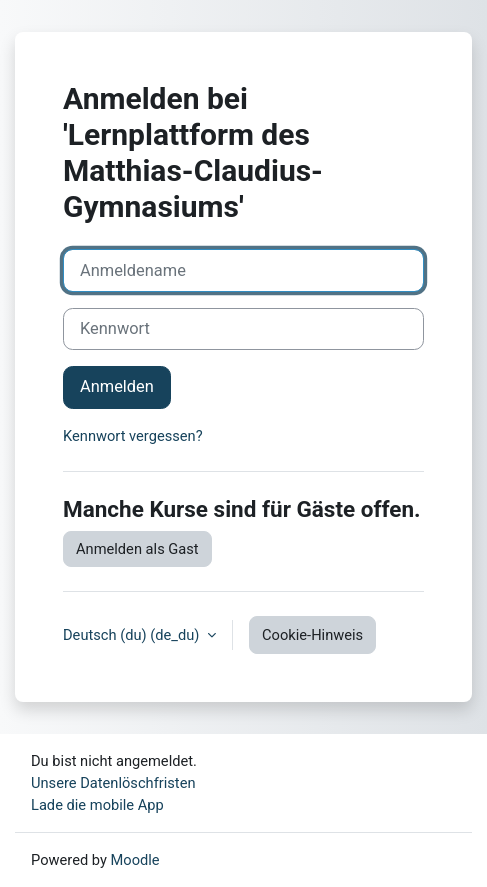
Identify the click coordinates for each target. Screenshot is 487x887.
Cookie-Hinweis (312, 635)
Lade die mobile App (97, 805)
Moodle (135, 860)
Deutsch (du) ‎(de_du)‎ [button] (133, 635)
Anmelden (117, 386)
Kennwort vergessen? (133, 436)
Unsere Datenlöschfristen (113, 783)
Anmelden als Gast (137, 549)
